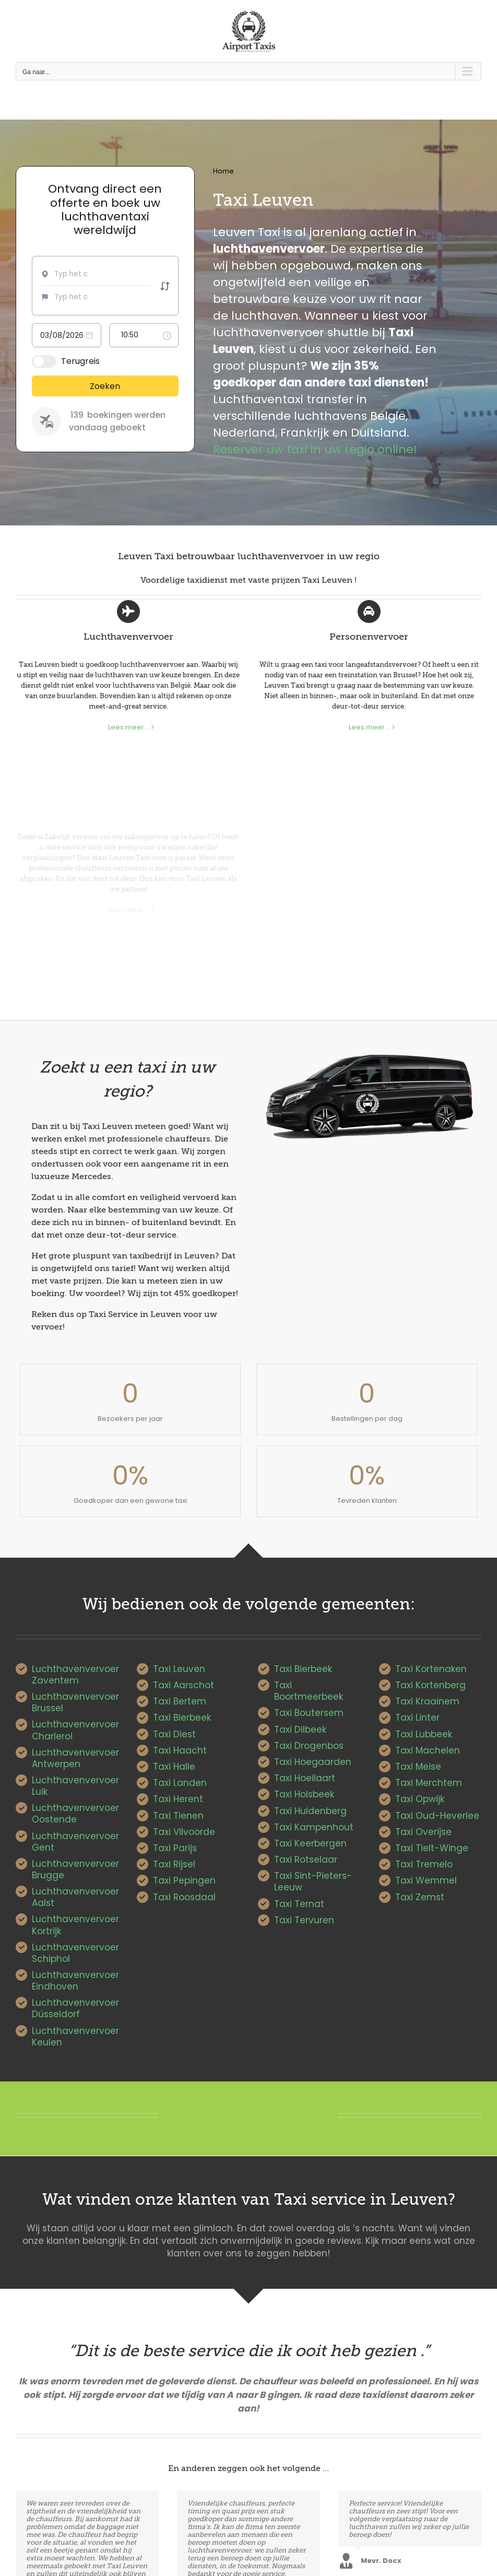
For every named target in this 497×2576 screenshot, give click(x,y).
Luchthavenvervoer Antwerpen (75, 1758)
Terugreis (80, 361)
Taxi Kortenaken (431, 1669)
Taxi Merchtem (428, 1783)
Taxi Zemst (419, 1897)
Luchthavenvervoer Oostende (75, 1814)
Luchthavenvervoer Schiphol (75, 1953)
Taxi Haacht (180, 1750)
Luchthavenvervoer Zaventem (75, 1675)
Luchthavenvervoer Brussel (75, 1702)
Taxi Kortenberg (430, 1685)
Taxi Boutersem (309, 1713)
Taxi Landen (180, 1783)
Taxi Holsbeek (304, 1794)
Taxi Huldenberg (310, 1811)
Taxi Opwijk (419, 1799)
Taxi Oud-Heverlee (437, 1815)
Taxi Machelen (427, 1750)
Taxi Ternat (299, 1904)
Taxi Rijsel (174, 1864)
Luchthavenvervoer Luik (75, 1786)
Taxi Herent (178, 1799)
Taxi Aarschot (183, 1685)
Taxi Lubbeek (423, 1734)
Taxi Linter (417, 1717)
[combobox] (73, 274)
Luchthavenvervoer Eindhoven (75, 1981)
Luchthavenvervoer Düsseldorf (75, 2008)
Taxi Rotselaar (305, 1859)
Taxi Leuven (179, 1669)
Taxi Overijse (423, 1832)
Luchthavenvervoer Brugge (75, 1869)
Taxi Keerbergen (310, 1843)
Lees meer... (128, 727)
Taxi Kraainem (427, 1701)
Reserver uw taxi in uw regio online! (315, 449)
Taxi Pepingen (184, 1880)
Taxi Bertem (179, 1701)
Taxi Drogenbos (309, 1745)
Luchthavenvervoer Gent (75, 1842)
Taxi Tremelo (424, 1864)
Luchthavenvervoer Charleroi (75, 1730)
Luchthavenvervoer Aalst (75, 1897)
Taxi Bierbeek (182, 1717)
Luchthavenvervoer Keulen (75, 2037)
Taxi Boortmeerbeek (308, 1691)
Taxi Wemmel (426, 1880)
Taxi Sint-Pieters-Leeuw (313, 1881)
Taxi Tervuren (304, 1920)
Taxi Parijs (175, 1848)
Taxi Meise (418, 1766)
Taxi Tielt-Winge (431, 1848)
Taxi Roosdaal (184, 1897)
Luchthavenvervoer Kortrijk (75, 1925)
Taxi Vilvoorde (184, 1832)
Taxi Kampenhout (313, 1827)
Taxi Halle (174, 1766)
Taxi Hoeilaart (304, 1778)
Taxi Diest (174, 1734)
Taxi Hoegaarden (312, 1762)
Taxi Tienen (178, 1815)
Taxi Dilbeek (300, 1729)
